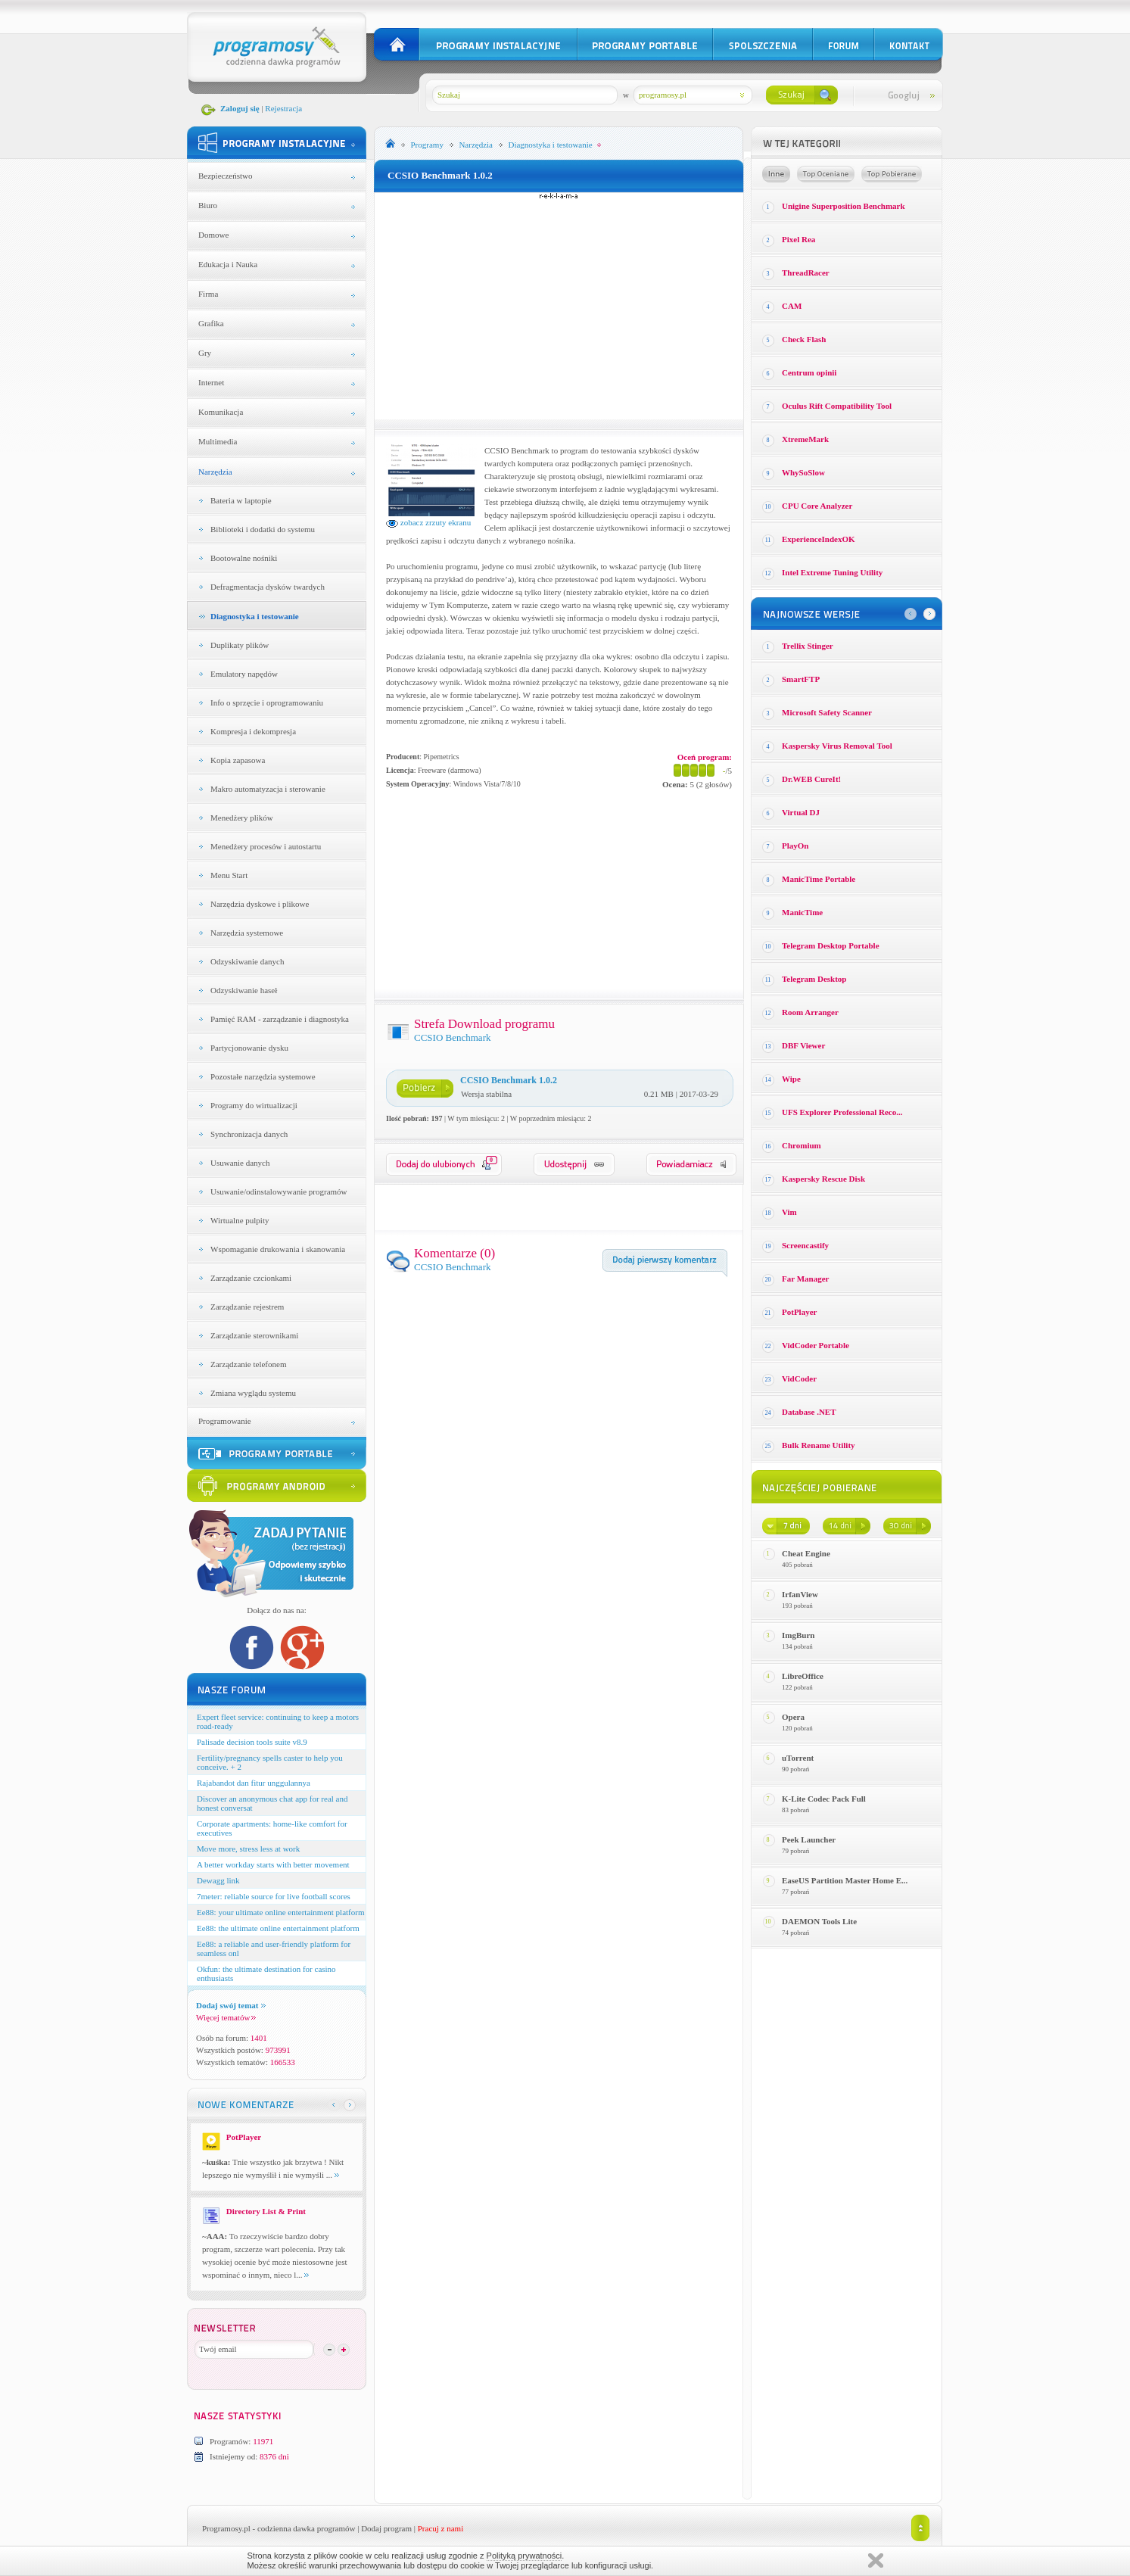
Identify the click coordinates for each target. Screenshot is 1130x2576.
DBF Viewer (803, 1045)
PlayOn (795, 845)
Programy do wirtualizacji (253, 1105)
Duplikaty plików (239, 644)
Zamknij (875, 2560)
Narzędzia (215, 471)
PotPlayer (799, 1311)
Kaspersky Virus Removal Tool (837, 745)
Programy (427, 144)
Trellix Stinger (807, 645)
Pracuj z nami (440, 2528)
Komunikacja (220, 411)
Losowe (776, 174)
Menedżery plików (241, 817)
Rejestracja (283, 108)
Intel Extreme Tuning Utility (832, 572)
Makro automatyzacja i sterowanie (267, 788)
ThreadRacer (806, 272)
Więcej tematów (226, 2017)
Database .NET (809, 1411)
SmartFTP (801, 679)
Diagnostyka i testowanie (254, 616)
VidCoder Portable (815, 1345)
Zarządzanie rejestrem (247, 1306)
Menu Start (228, 875)
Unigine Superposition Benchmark (843, 205)
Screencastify (805, 1245)
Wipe (791, 1078)
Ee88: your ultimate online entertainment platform (280, 1912)
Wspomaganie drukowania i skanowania (277, 1249)
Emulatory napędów (244, 673)
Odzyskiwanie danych (247, 961)
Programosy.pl (226, 2528)
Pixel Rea (798, 239)
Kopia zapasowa (237, 760)
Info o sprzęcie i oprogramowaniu (266, 702)
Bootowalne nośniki (243, 557)
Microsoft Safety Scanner (827, 712)
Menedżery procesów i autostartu (265, 846)
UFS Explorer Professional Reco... (842, 1112)
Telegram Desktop (814, 978)
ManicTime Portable (818, 878)
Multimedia (217, 441)
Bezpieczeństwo (225, 175)
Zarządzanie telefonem (248, 1364)
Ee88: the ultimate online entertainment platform (278, 1928)
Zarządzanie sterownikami (254, 1335)
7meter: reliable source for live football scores (273, 1896)
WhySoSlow (803, 472)
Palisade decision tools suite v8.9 (252, 1741)
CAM (792, 305)
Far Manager (805, 1278)
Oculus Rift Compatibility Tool (837, 405)
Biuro (207, 205)
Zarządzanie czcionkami (250, 1277)
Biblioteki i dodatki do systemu (262, 529)
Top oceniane (826, 174)
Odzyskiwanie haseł (243, 990)
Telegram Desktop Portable (830, 945)
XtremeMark (805, 439)
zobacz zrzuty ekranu (428, 522)
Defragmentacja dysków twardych (267, 586)
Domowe (213, 234)
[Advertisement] (559, 306)
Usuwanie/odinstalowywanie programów (278, 1191)
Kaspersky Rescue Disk (823, 1178)
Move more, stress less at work (248, 1848)
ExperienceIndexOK (818, 539)
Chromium (801, 1145)
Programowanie (224, 1420)
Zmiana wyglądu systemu (253, 1392)
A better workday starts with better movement (273, 1864)
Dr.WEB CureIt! (811, 778)
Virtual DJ (801, 812)
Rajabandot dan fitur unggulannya (253, 1782)
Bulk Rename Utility (818, 1445)
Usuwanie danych (240, 1162)
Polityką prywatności (524, 2555)
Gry (204, 352)
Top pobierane (891, 174)
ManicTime (802, 912)
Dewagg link (218, 1880)
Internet (211, 382)
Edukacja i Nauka (227, 264)
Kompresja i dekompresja (253, 731)
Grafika (211, 323)
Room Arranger (810, 1012)
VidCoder (799, 1378)
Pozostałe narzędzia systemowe (263, 1076)
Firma (208, 293)
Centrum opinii (809, 372)
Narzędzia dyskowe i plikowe (259, 903)
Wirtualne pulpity (239, 1220)
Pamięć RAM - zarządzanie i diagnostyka (279, 1018)
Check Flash (804, 339)
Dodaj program (386, 2528)
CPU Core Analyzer (817, 505)
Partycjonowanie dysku (249, 1047)
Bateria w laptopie (241, 500)
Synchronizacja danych (249, 1133)
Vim (789, 1211)
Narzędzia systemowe (246, 932)
